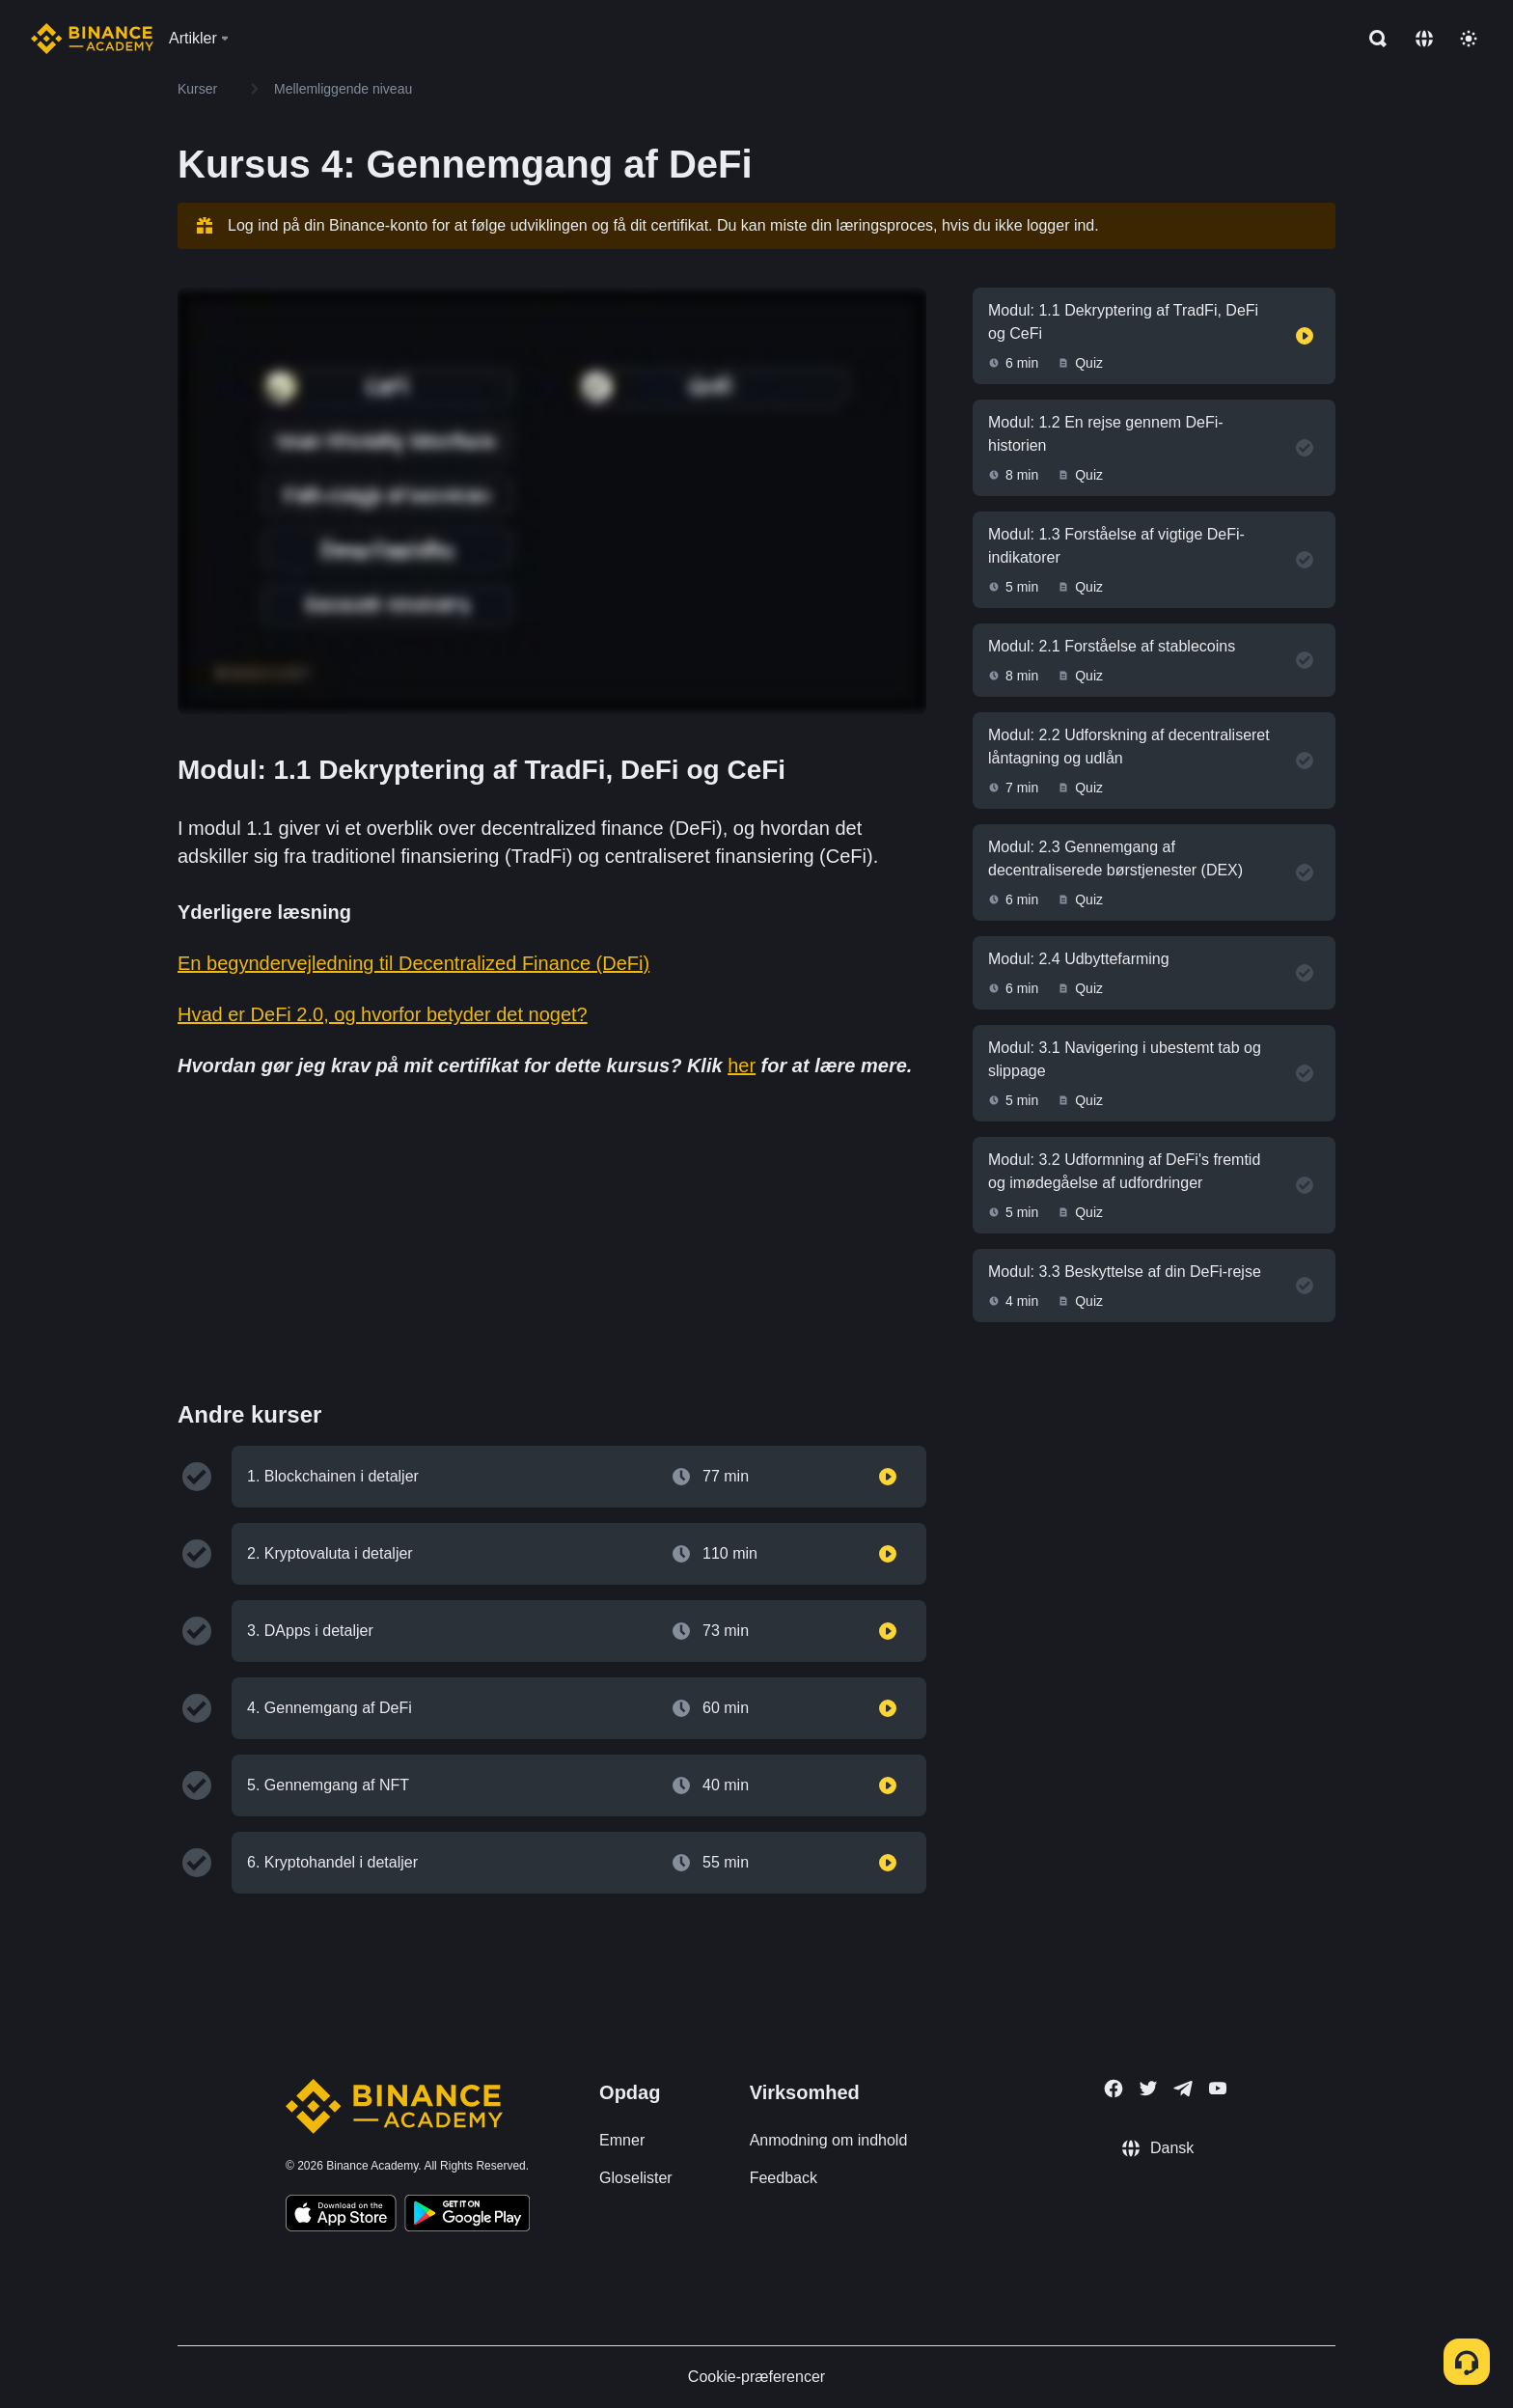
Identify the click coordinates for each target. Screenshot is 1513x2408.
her (742, 1065)
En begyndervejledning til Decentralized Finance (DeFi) (413, 963)
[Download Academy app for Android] (467, 2216)
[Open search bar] (1372, 38)
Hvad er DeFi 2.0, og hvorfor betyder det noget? (383, 1014)
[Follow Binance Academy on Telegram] (1183, 2088)
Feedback (783, 2178)
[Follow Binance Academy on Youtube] (1217, 2088)
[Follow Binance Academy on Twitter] (1148, 2088)
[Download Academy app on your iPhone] (341, 2216)
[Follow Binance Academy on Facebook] (1113, 2088)
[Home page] (92, 38)
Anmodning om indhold (829, 2140)
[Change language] (1424, 38)
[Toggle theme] (1468, 38)
